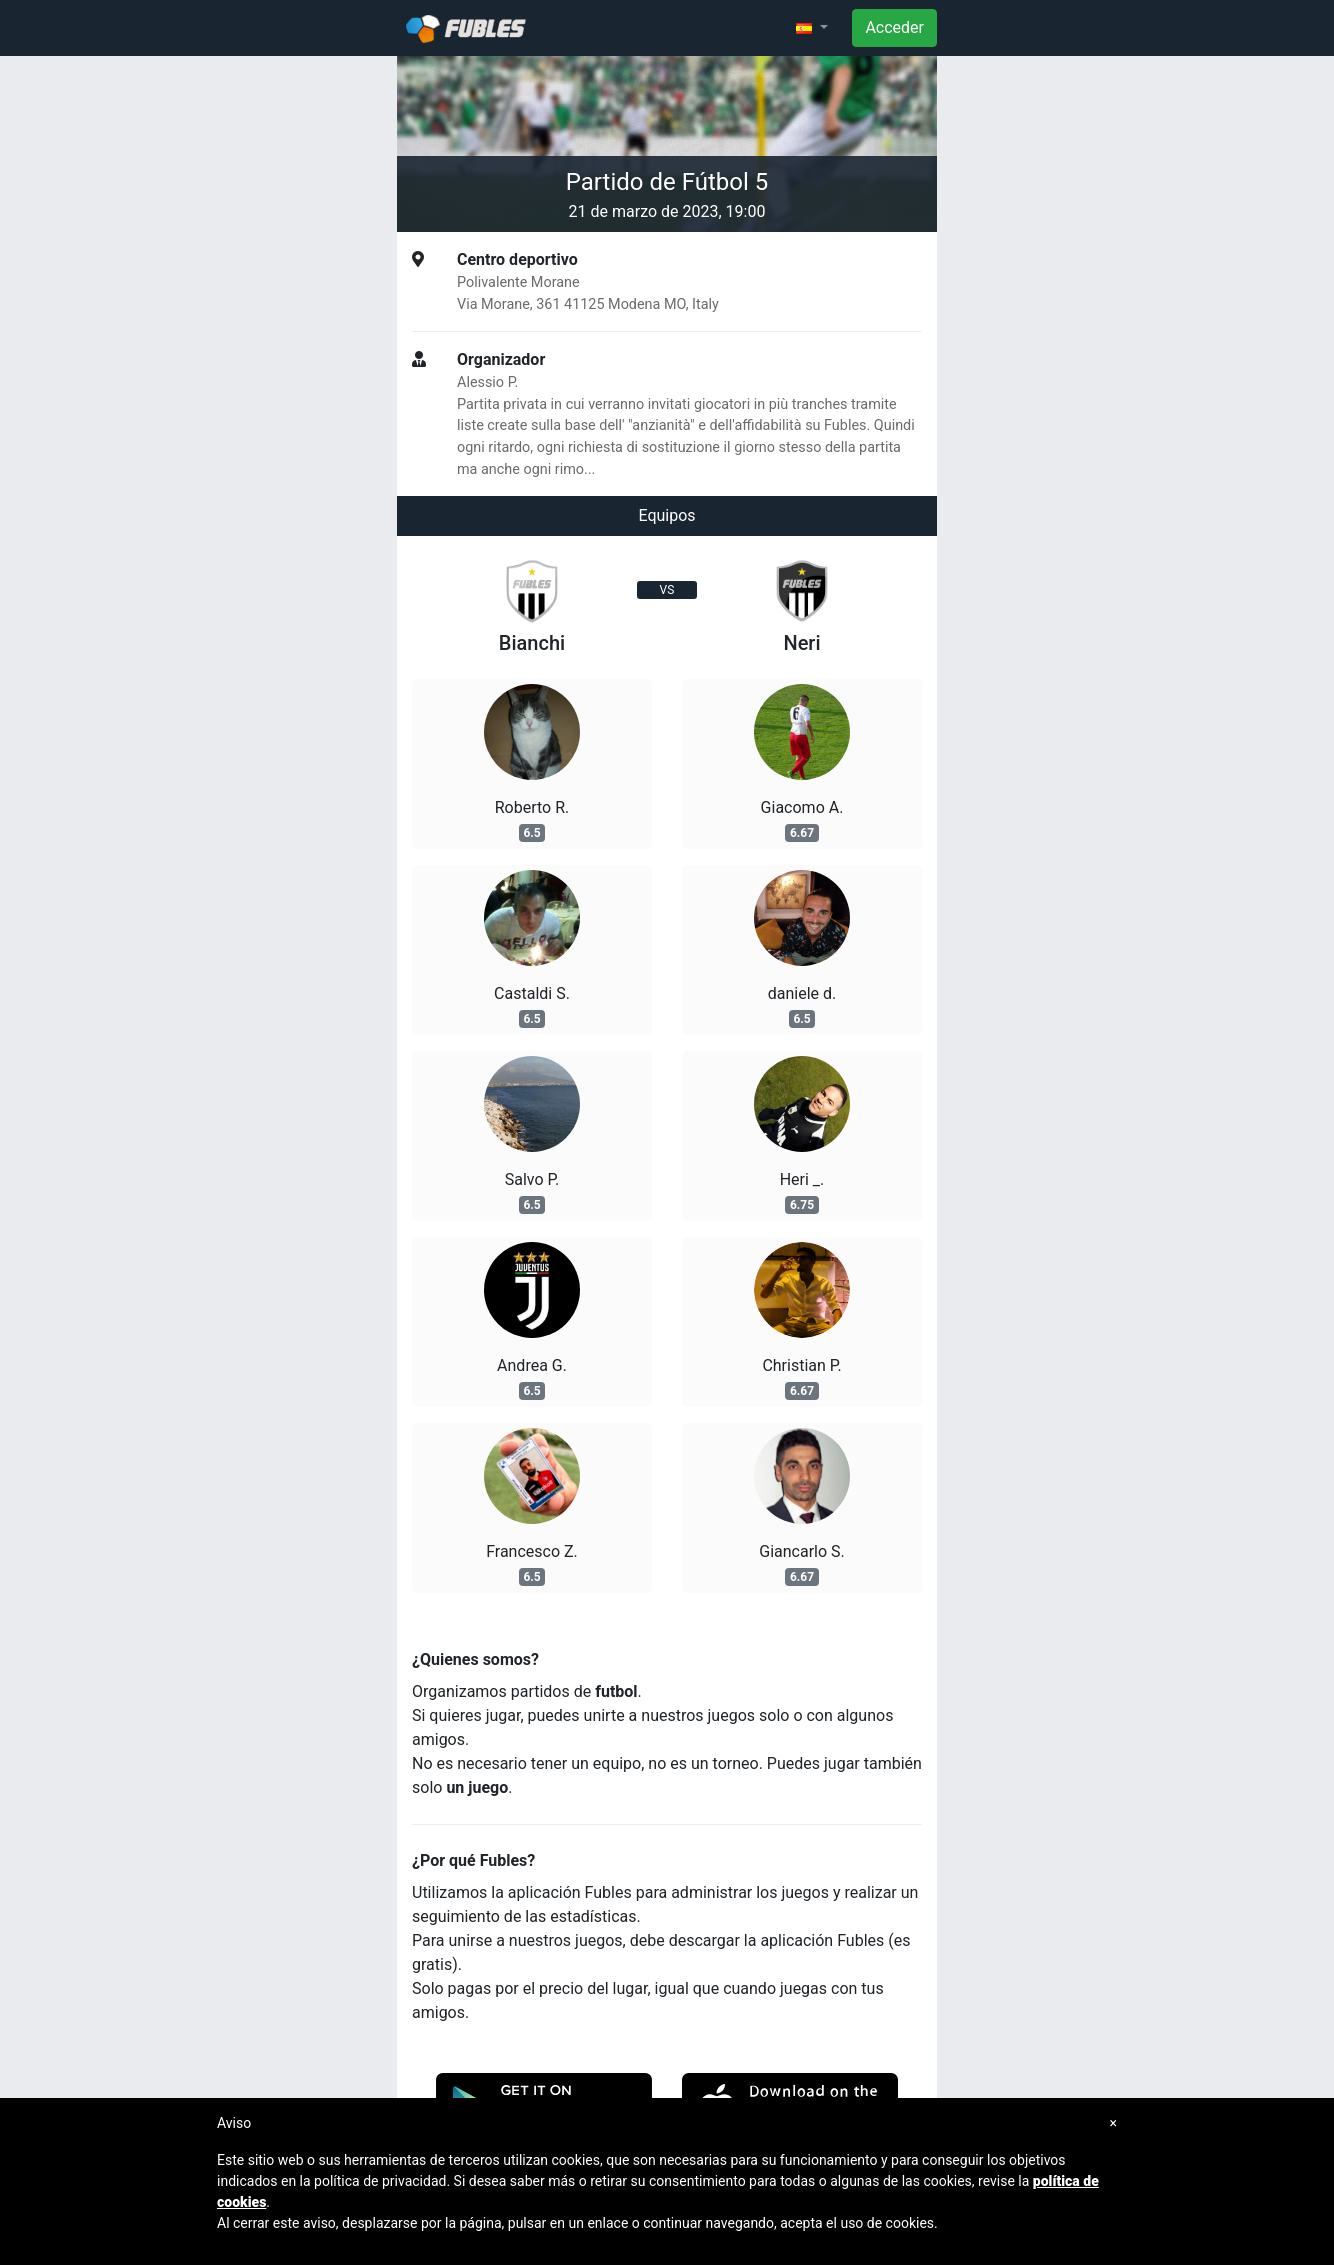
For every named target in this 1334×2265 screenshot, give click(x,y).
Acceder (894, 27)
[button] (812, 28)
